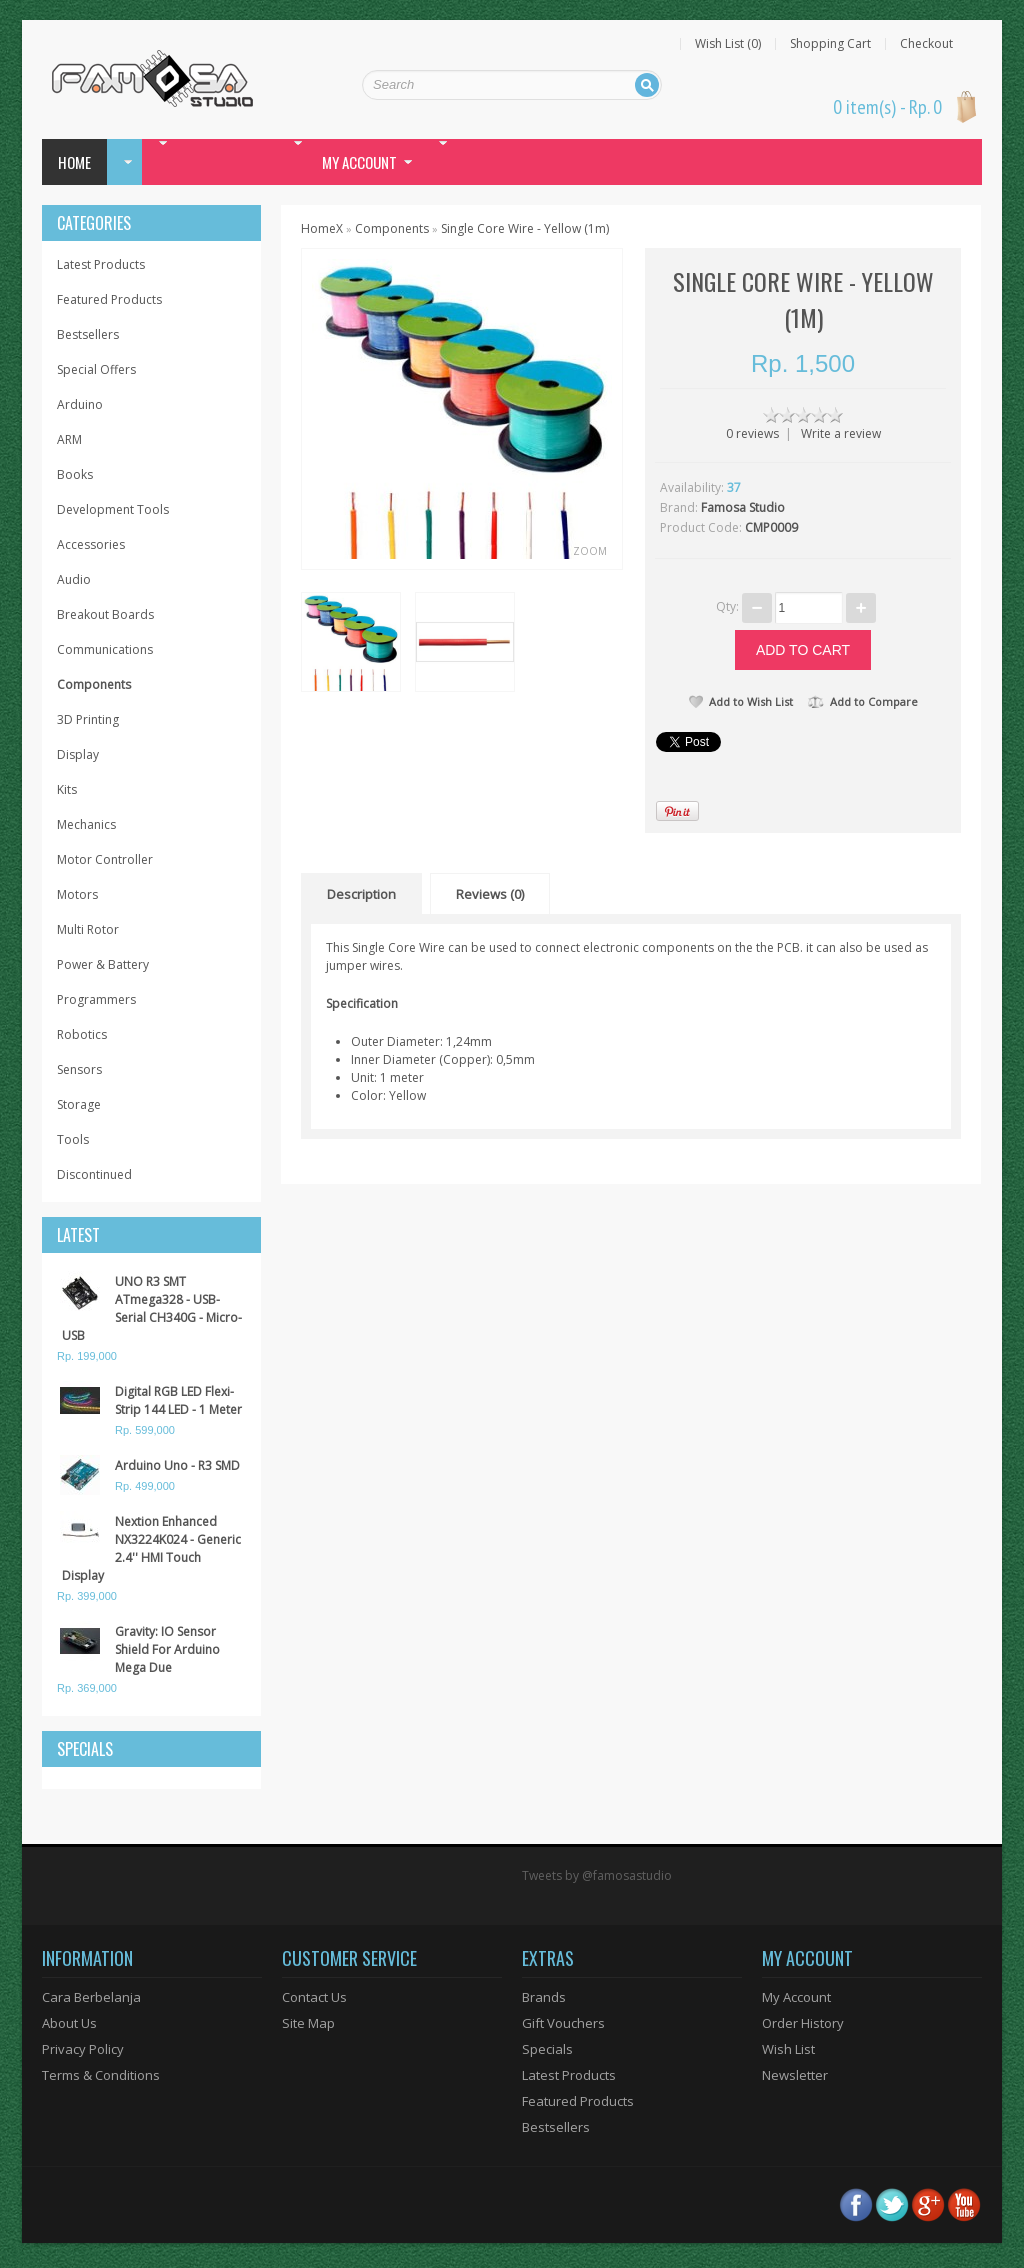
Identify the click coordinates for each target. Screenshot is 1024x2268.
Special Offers (96, 369)
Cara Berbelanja (91, 1997)
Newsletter (795, 2075)
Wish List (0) (728, 44)
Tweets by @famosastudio (597, 1875)
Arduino (80, 404)
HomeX (322, 228)
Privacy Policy (83, 2049)
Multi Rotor (88, 929)
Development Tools (113, 509)
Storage (79, 1104)
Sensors (79, 1069)
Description (361, 894)
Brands (544, 1997)
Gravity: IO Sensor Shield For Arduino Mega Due (167, 1649)
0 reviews (752, 433)
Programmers (96, 999)
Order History (803, 2023)
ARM (69, 439)
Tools (73, 1139)
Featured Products (109, 299)
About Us (69, 2023)
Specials (547, 2049)
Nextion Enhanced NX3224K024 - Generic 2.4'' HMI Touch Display (151, 1548)
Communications (105, 649)
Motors (77, 894)
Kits (67, 789)
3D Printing (88, 719)
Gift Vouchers (563, 2023)
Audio (74, 579)
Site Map (308, 2023)
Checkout (926, 44)
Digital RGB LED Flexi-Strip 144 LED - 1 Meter (178, 1400)
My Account (796, 1997)
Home (74, 162)
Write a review (841, 433)
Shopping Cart (830, 44)
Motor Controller (105, 859)
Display (78, 754)
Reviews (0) (490, 894)
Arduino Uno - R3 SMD (177, 1465)
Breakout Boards (105, 614)
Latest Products (101, 264)
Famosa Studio (743, 507)
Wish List (788, 2049)
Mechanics (86, 824)
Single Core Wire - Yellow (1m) (525, 228)
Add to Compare (863, 701)
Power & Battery (103, 964)
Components (94, 684)
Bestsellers (88, 334)
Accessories (91, 544)
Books (75, 474)
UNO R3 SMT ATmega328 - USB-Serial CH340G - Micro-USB (152, 1308)
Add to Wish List (741, 701)
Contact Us (314, 1997)
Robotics (82, 1034)
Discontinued (94, 1174)
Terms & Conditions (101, 2075)
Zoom (590, 551)
